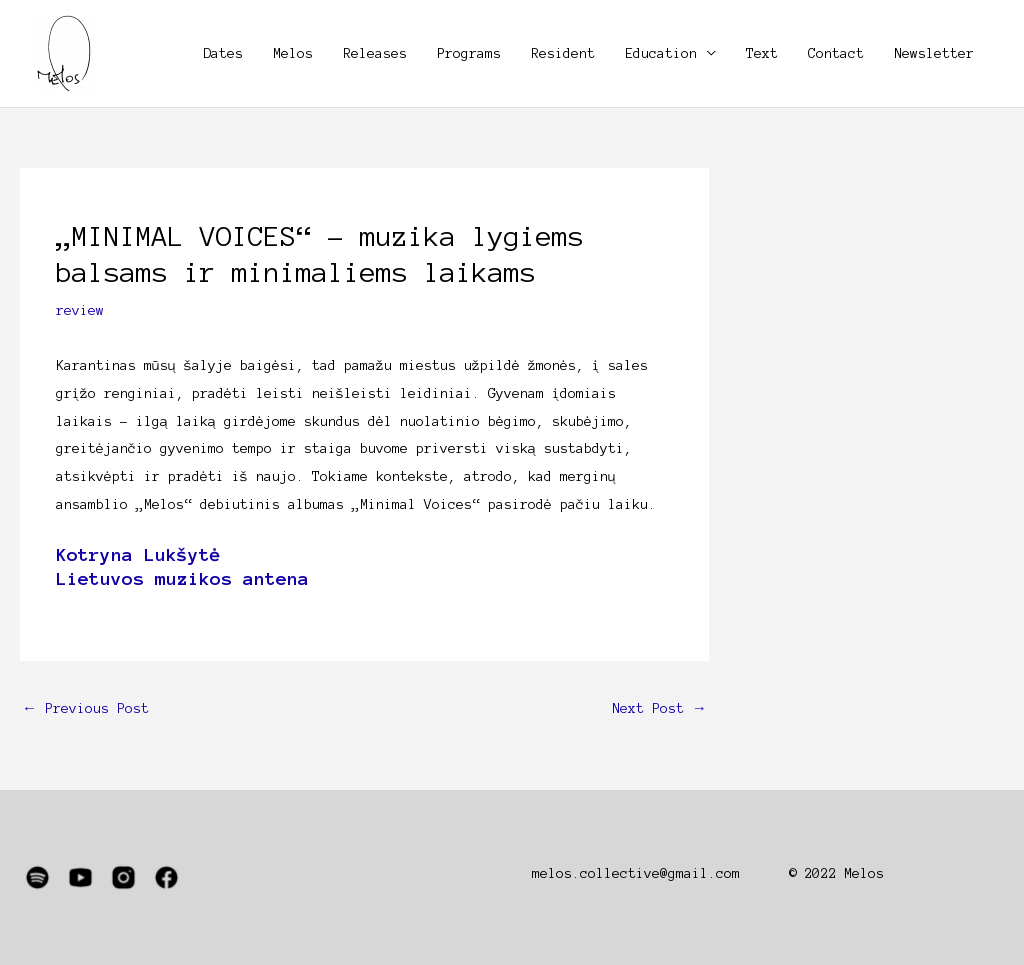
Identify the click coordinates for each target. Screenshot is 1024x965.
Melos (293, 53)
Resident (563, 53)
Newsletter (934, 53)
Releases (375, 53)
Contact (836, 53)
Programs (469, 53)
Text (762, 53)
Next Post (659, 708)
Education (661, 53)
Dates (223, 53)
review (80, 310)
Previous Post (85, 708)
